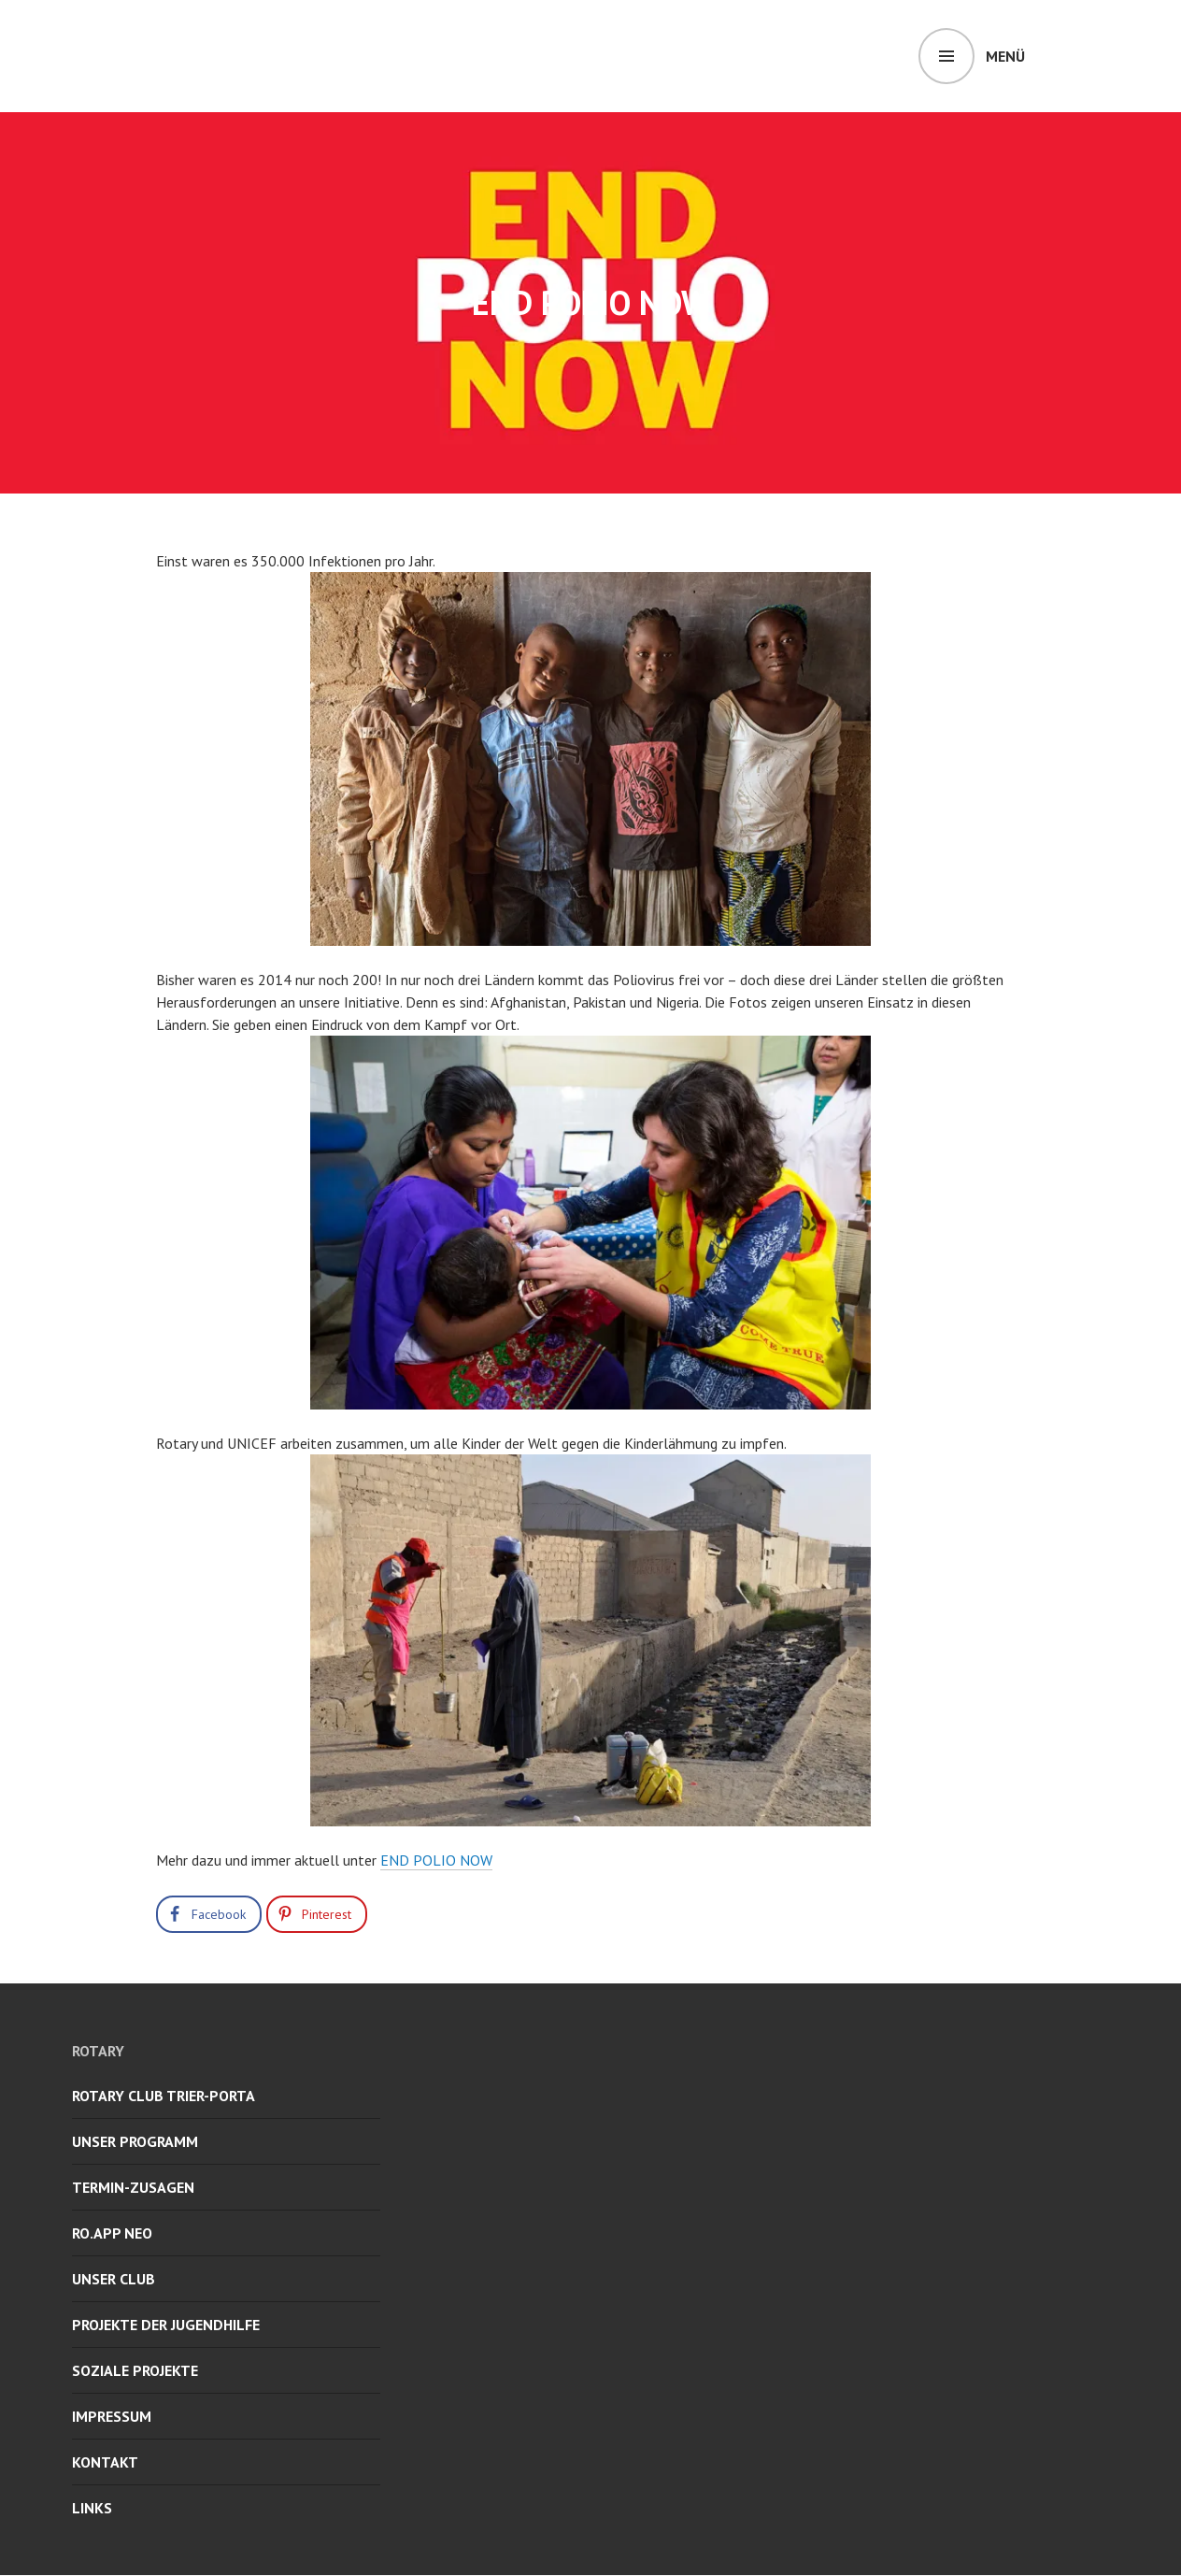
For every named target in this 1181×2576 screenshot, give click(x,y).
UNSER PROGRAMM (135, 2141)
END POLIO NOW (436, 1860)
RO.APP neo (112, 2233)
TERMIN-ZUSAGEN (133, 2187)
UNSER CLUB (113, 2278)
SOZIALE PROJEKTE (135, 2370)
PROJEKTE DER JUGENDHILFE (166, 2324)
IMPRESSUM (111, 2416)
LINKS (92, 2507)
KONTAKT (105, 2462)
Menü (1005, 56)
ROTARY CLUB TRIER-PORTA (163, 2095)
